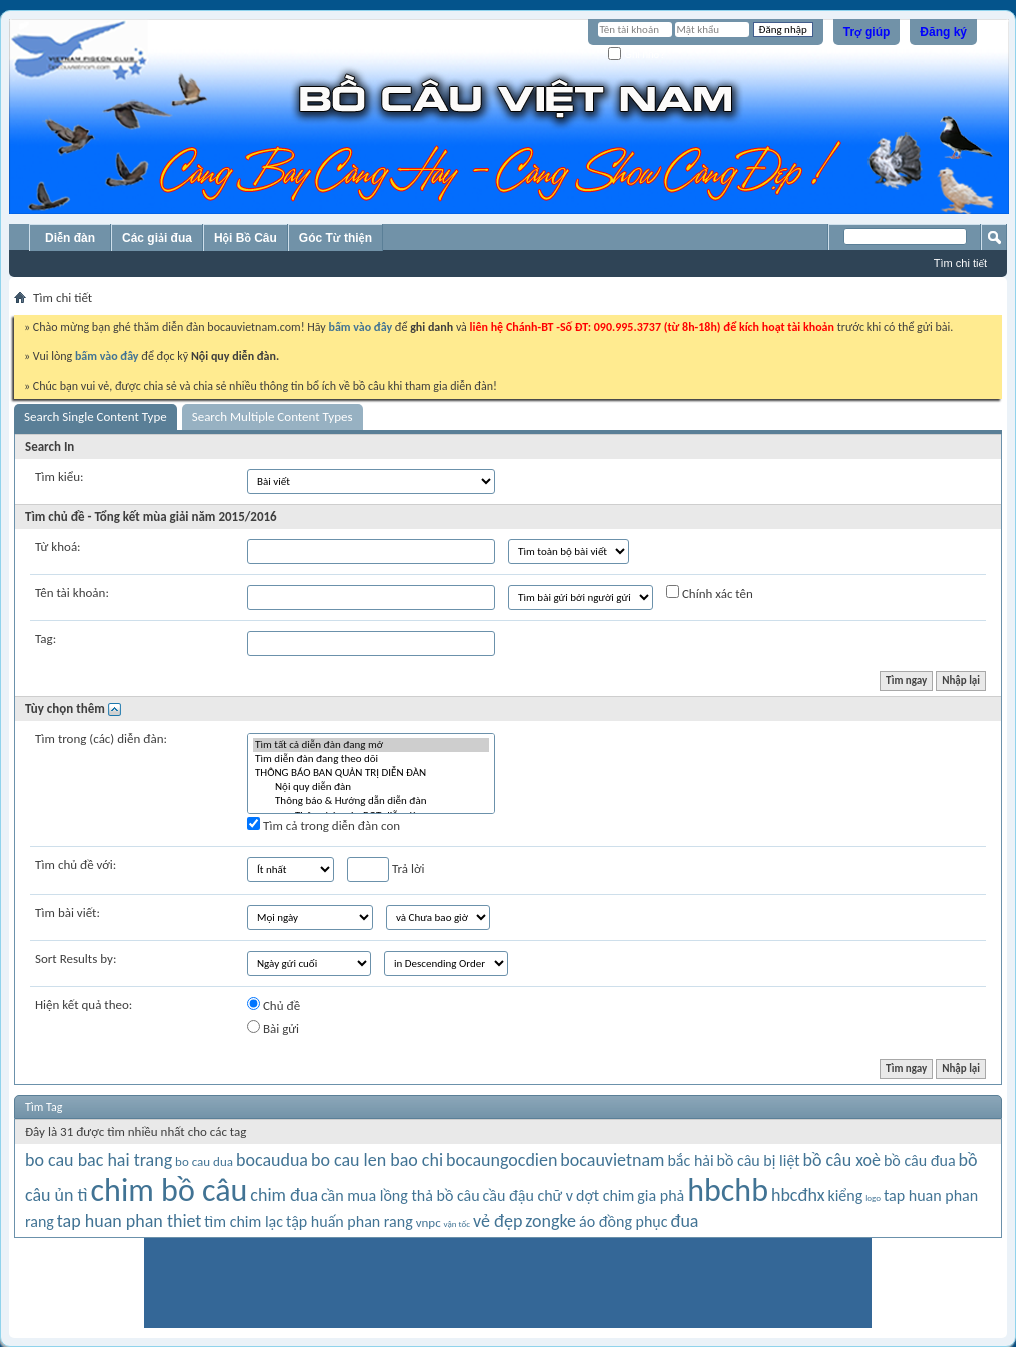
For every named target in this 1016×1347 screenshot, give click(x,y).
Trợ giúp (867, 32)
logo (873, 1197)
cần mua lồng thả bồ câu (400, 1195)
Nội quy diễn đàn (371, 787)
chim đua (284, 1195)
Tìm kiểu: (59, 476)
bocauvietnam (612, 1160)
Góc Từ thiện (335, 238)
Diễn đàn (70, 238)
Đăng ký (943, 32)
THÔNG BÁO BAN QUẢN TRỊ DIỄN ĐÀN (371, 773)
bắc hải (690, 1160)
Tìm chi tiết (960, 263)
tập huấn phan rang (349, 1221)
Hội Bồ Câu (245, 238)
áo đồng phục (623, 1221)
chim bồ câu (169, 1190)
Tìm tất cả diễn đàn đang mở (371, 745)
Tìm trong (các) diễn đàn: (101, 738)
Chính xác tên (709, 593)
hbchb (727, 1190)
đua (684, 1221)
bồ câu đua (920, 1160)
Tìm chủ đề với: (75, 864)
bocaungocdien (501, 1160)
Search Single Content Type (95, 416)
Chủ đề (273, 1005)
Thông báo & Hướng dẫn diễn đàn (371, 801)
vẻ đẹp (497, 1221)
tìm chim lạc (243, 1221)
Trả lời (385, 869)
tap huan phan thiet (129, 1221)
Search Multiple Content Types (272, 416)
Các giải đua (157, 238)
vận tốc (457, 1223)
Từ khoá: (58, 546)
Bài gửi (273, 1028)
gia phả (660, 1195)
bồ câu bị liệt (758, 1160)
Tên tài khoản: (72, 592)
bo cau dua (204, 1161)
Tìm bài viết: (67, 912)
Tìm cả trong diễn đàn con (323, 825)
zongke (550, 1221)
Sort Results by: (75, 958)
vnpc (428, 1222)
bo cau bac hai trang (98, 1160)
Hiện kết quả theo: (83, 1004)
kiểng (844, 1195)
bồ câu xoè (842, 1160)
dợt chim (605, 1195)
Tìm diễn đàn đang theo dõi (371, 759)
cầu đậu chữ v (528, 1195)
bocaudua (272, 1160)
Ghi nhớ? (636, 54)
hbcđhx (798, 1195)
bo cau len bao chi (377, 1160)
